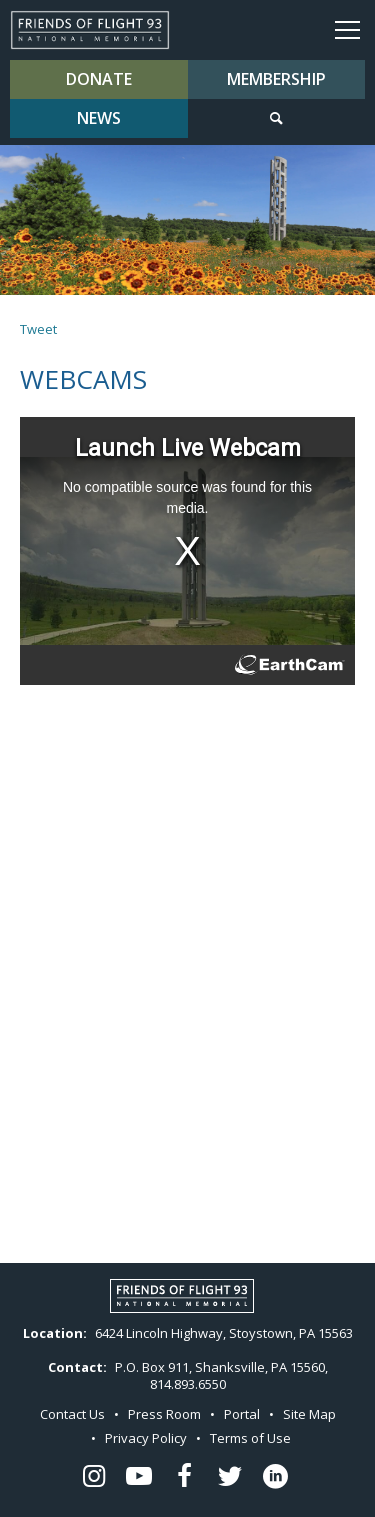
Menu (347, 29)
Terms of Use (250, 1438)
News (99, 118)
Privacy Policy (146, 1438)
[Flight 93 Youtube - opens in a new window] (139, 1477)
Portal (242, 1414)
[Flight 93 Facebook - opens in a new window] (184, 1477)
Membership (276, 79)
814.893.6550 (188, 1384)
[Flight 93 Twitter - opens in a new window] (230, 1477)
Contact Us (72, 1414)
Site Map (309, 1414)
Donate (99, 79)
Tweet (38, 329)
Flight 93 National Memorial (90, 30)
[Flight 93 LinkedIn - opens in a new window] (275, 1477)
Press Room (164, 1414)
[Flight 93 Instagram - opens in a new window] (94, 1477)
